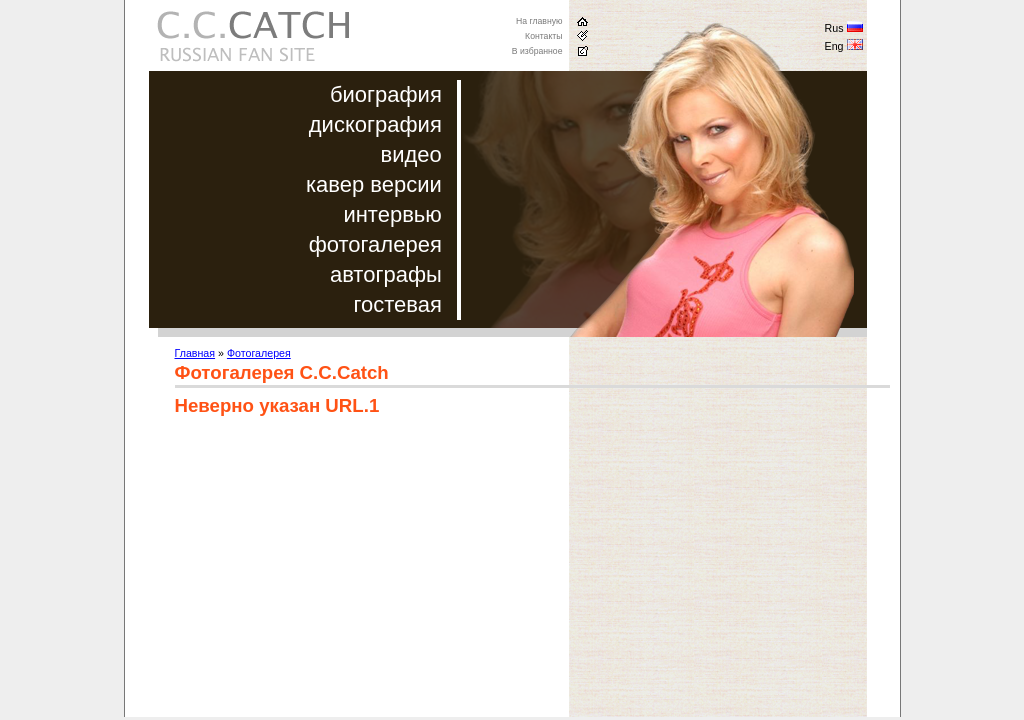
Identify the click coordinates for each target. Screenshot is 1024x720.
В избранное (537, 51)
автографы (386, 274)
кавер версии (374, 184)
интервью (392, 214)
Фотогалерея (259, 353)
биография (386, 94)
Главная (195, 353)
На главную (539, 21)
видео (411, 154)
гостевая (397, 304)
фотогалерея (375, 244)
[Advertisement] (343, 577)
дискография (375, 124)
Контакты (543, 36)
